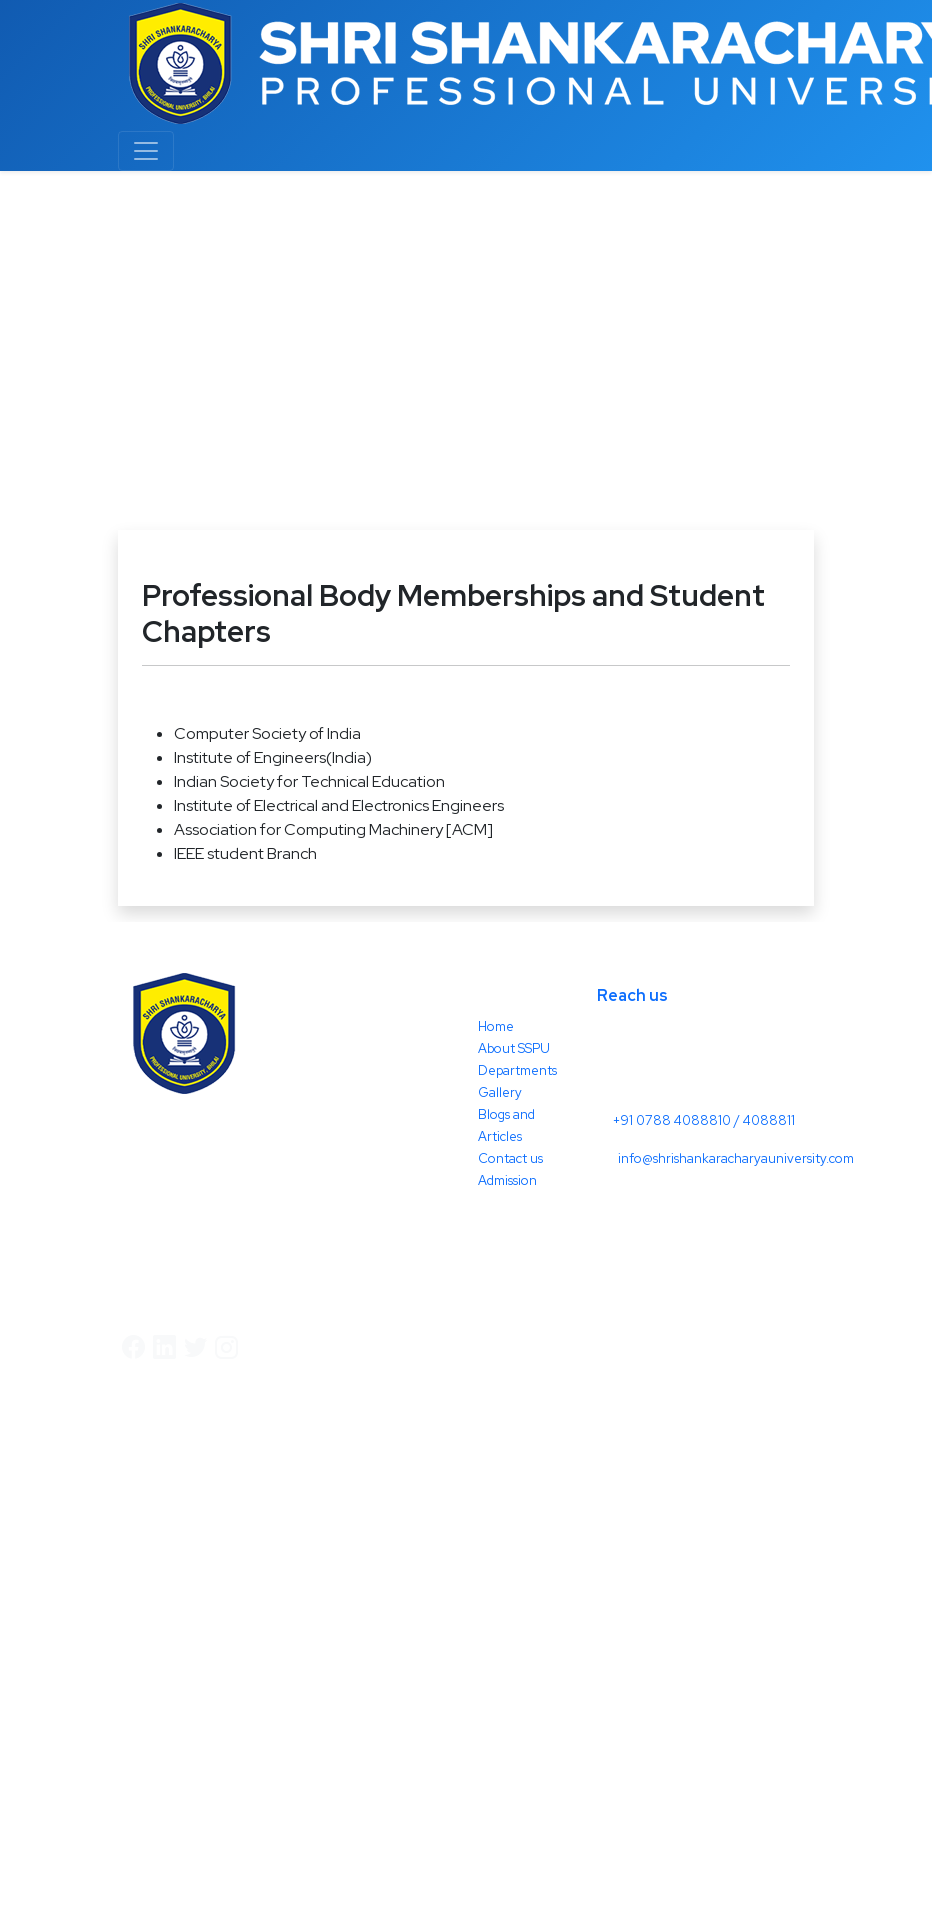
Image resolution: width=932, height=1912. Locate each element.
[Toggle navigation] (146, 151)
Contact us (510, 1158)
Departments (517, 1070)
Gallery (500, 1092)
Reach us (632, 995)
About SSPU (514, 1048)
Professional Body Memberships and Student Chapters (391, 389)
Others (151, 389)
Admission (507, 1180)
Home (81, 389)
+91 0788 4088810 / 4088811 (704, 1120)
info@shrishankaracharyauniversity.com (736, 1158)
